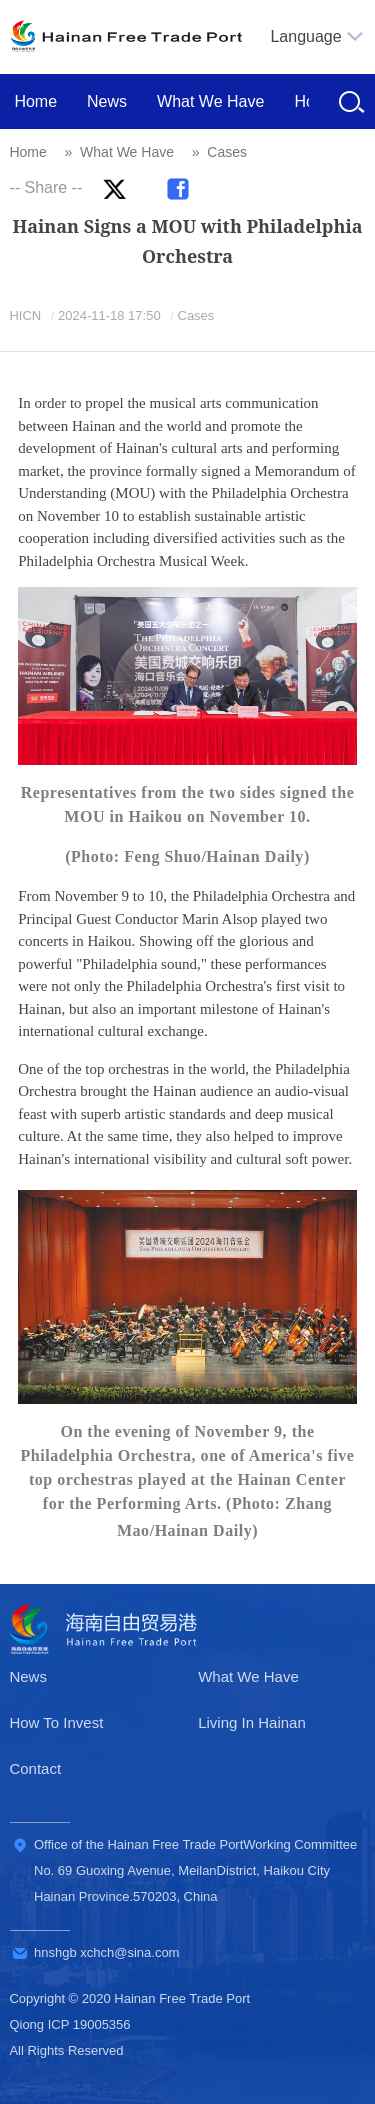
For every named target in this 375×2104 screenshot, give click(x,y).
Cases (227, 152)
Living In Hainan (252, 1722)
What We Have (210, 101)
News (107, 101)
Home (35, 101)
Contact (35, 1768)
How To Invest (56, 1722)
